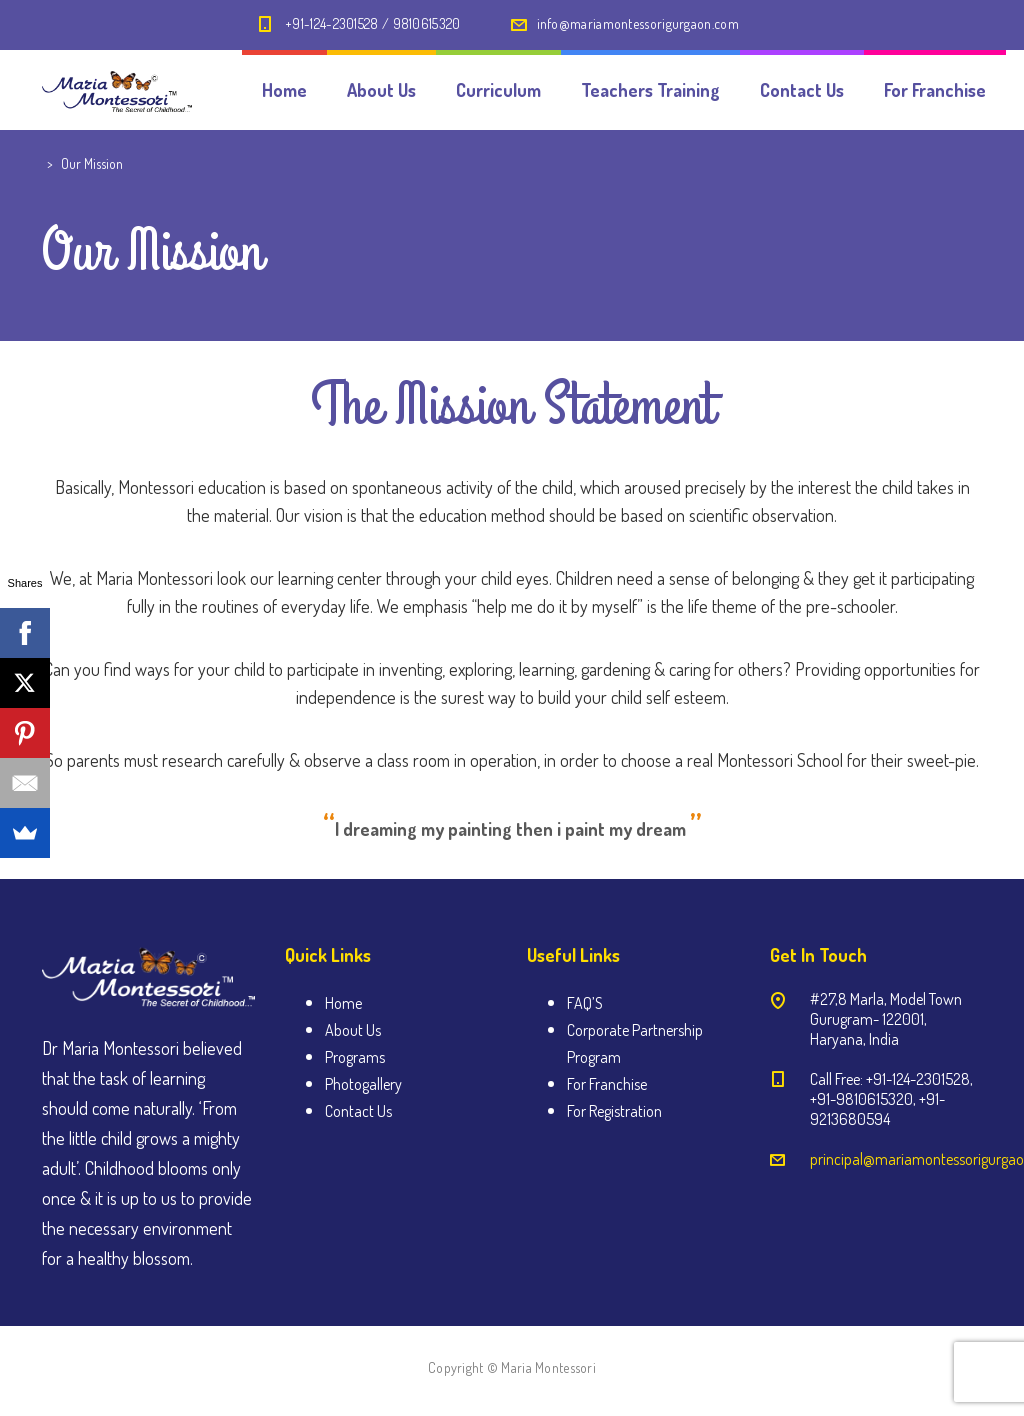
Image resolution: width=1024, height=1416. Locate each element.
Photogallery (363, 1084)
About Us (381, 90)
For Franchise (935, 90)
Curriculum (498, 90)
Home (284, 90)
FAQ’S (585, 1003)
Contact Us (802, 90)
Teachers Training (650, 90)
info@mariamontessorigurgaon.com (638, 23)
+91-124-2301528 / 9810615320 (372, 23)
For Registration (614, 1111)
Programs (355, 1057)
